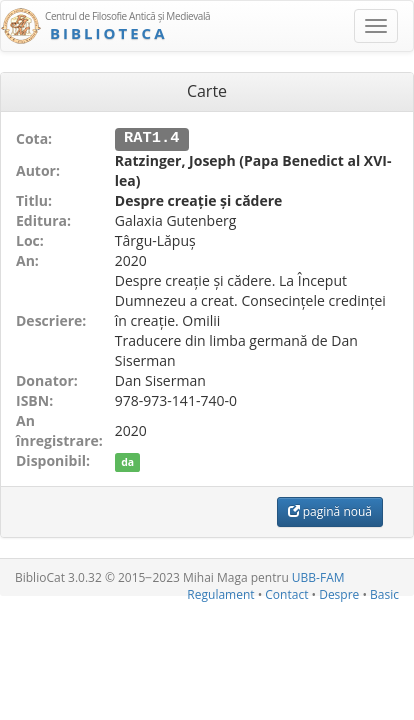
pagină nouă (330, 510)
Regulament (220, 593)
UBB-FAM (318, 576)
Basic (384, 593)
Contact (286, 593)
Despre (339, 593)
